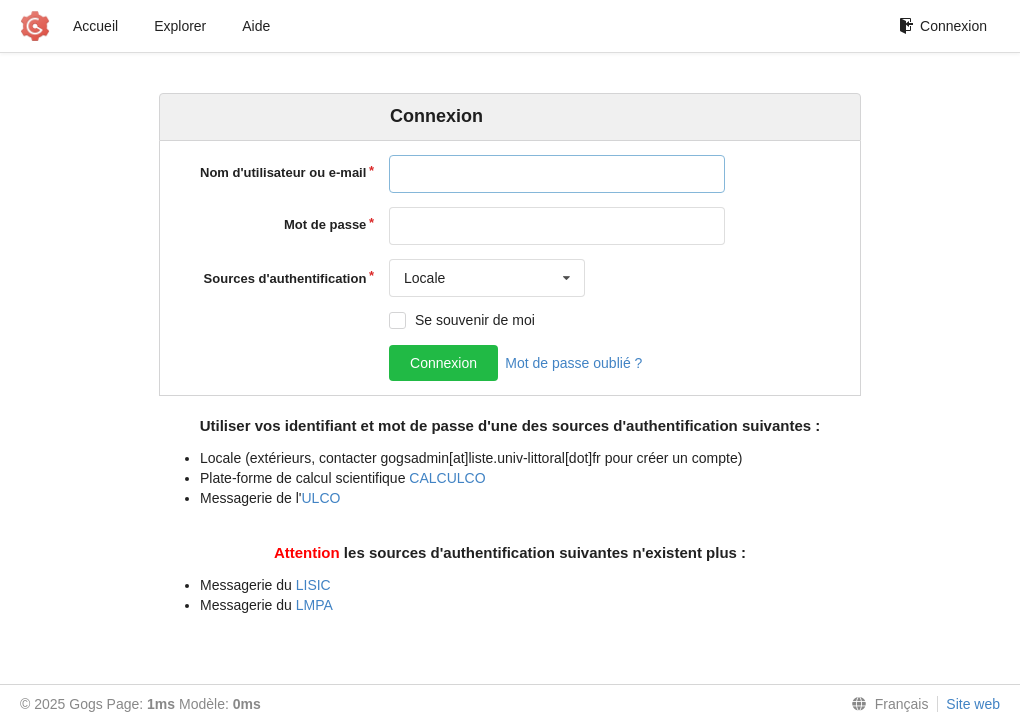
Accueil (95, 26)
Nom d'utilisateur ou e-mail (283, 172)
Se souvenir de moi (475, 320)
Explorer (180, 26)
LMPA (314, 605)
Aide (256, 26)
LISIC (313, 585)
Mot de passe (325, 224)
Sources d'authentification (285, 278)
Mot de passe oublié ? (573, 363)
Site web (973, 704)
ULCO (321, 498)
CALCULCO (447, 478)
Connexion (943, 26)
